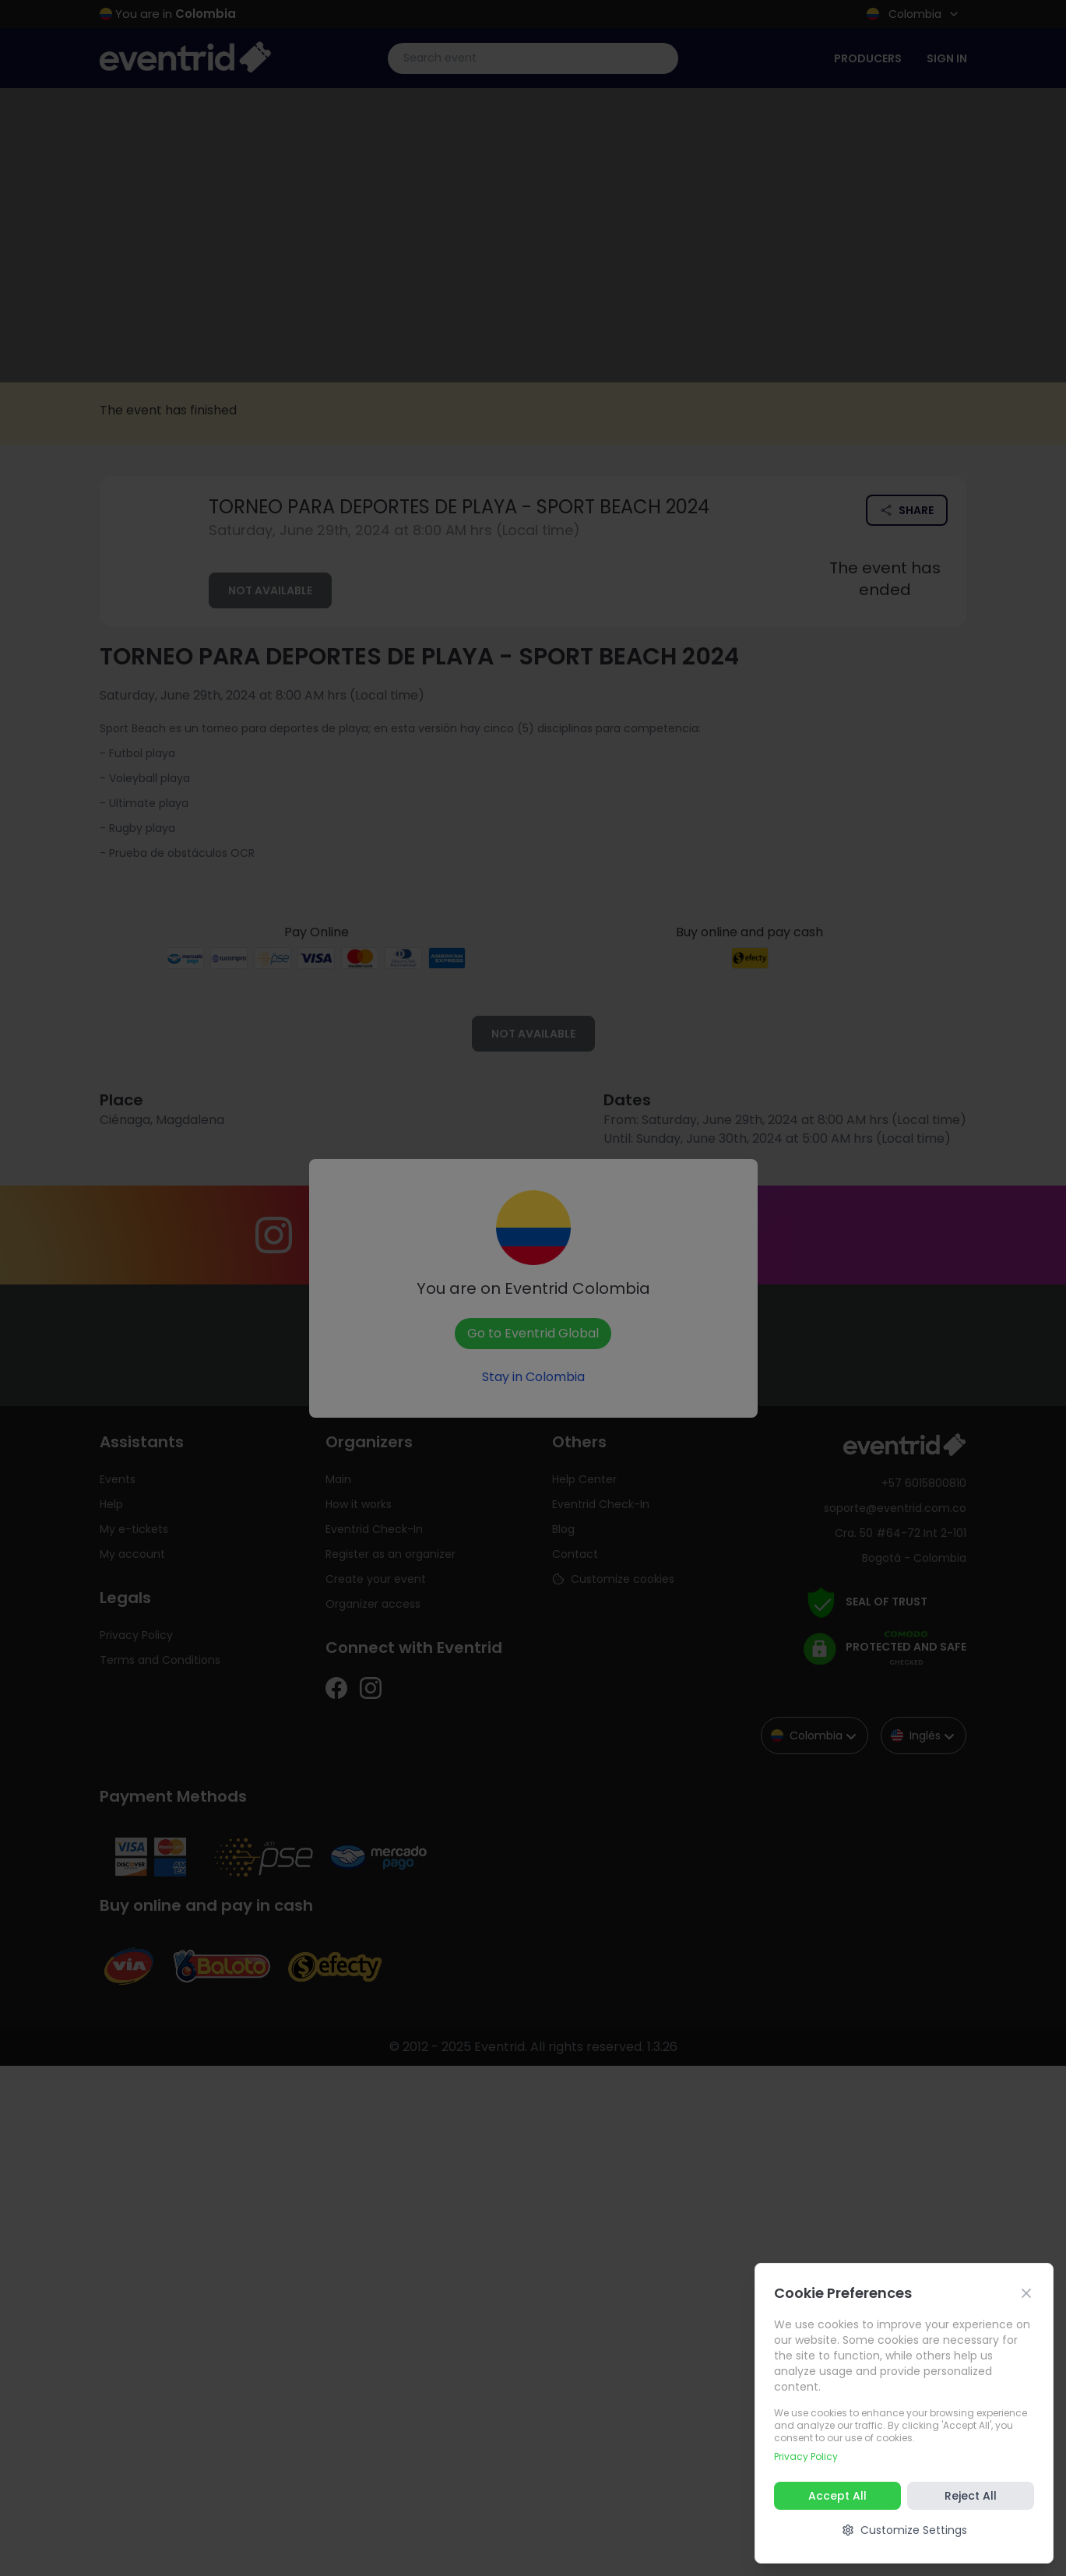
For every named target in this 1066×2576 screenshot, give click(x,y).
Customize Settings (904, 2530)
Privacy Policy (806, 2456)
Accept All (837, 2496)
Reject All (971, 2496)
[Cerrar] (1026, 2293)
